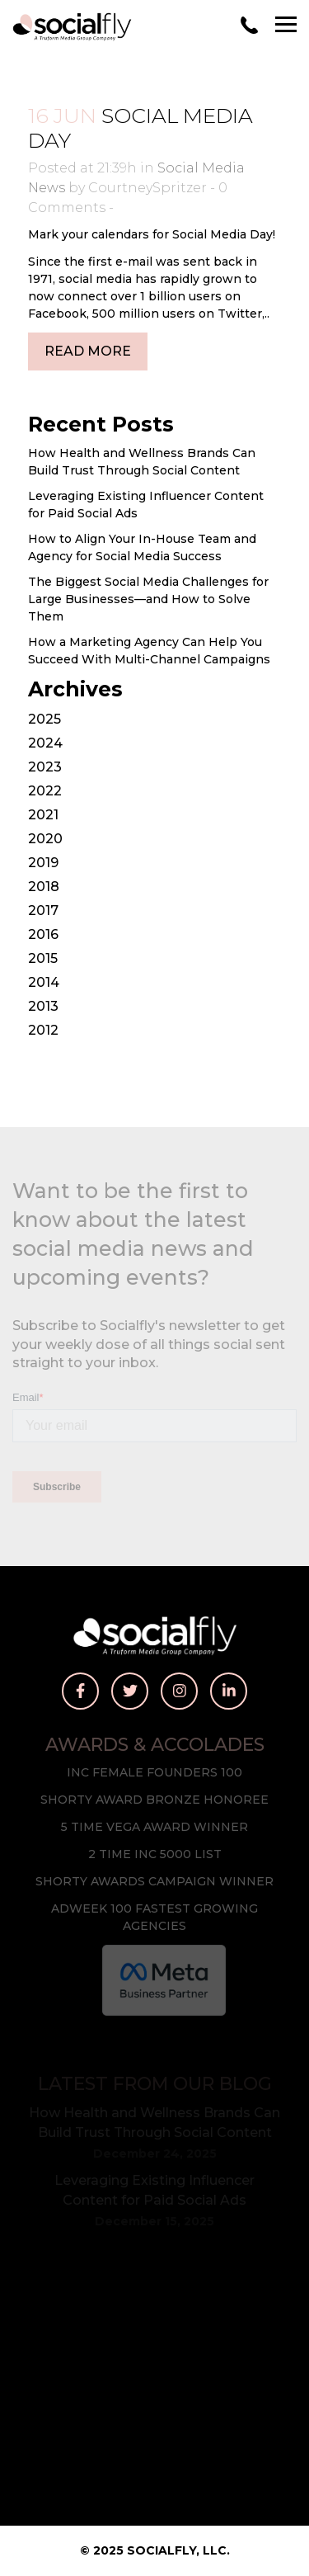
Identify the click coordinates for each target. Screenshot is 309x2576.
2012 (43, 1030)
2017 (43, 910)
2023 (45, 767)
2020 (45, 839)
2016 (43, 934)
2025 (44, 719)
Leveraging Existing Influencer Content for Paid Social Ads (154, 2190)
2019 (43, 862)
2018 (43, 886)
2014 (43, 982)
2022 (45, 791)
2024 (45, 743)
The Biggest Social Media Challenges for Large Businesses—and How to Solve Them (148, 599)
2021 (43, 815)
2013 (43, 1006)
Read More (87, 351)
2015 (43, 958)
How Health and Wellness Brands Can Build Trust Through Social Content (154, 2122)
